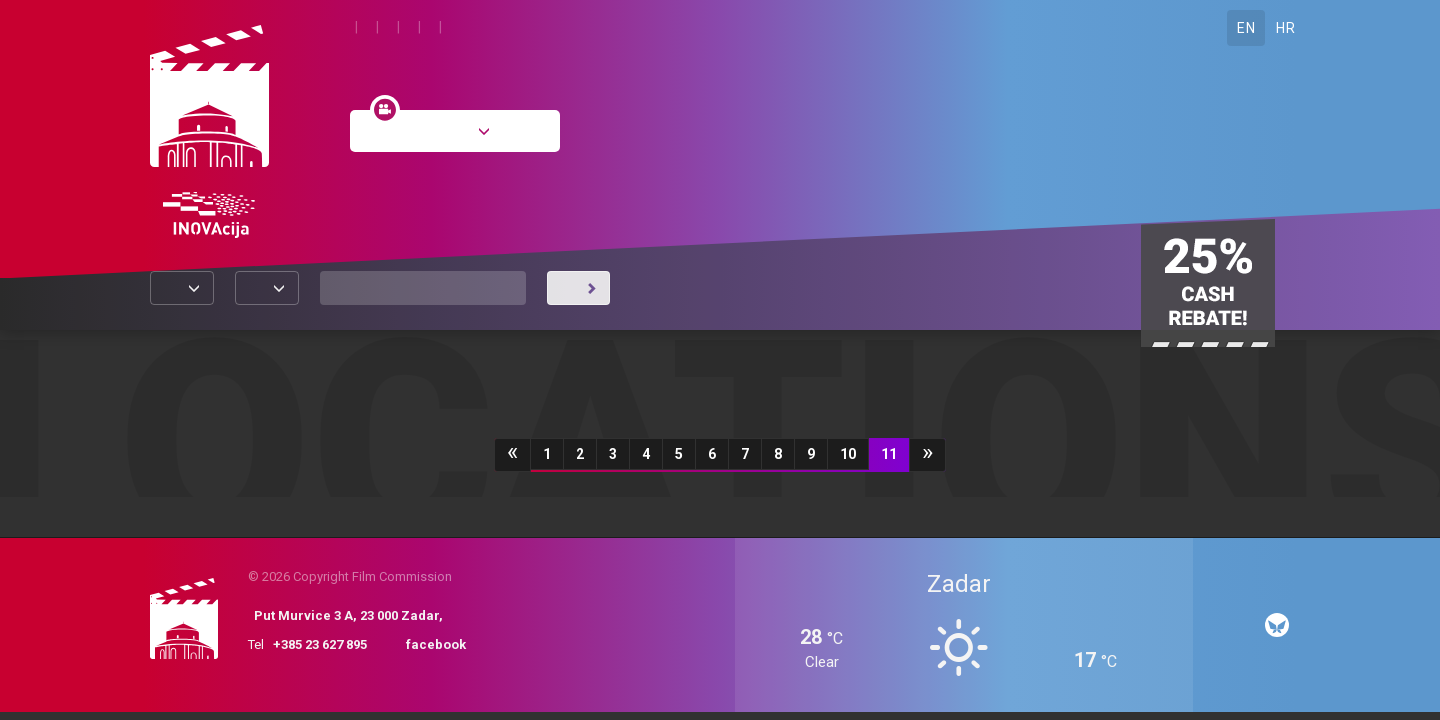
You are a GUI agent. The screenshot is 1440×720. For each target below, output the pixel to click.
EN (1246, 28)
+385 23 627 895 (320, 644)
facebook (436, 644)
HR (1285, 28)
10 (848, 454)
